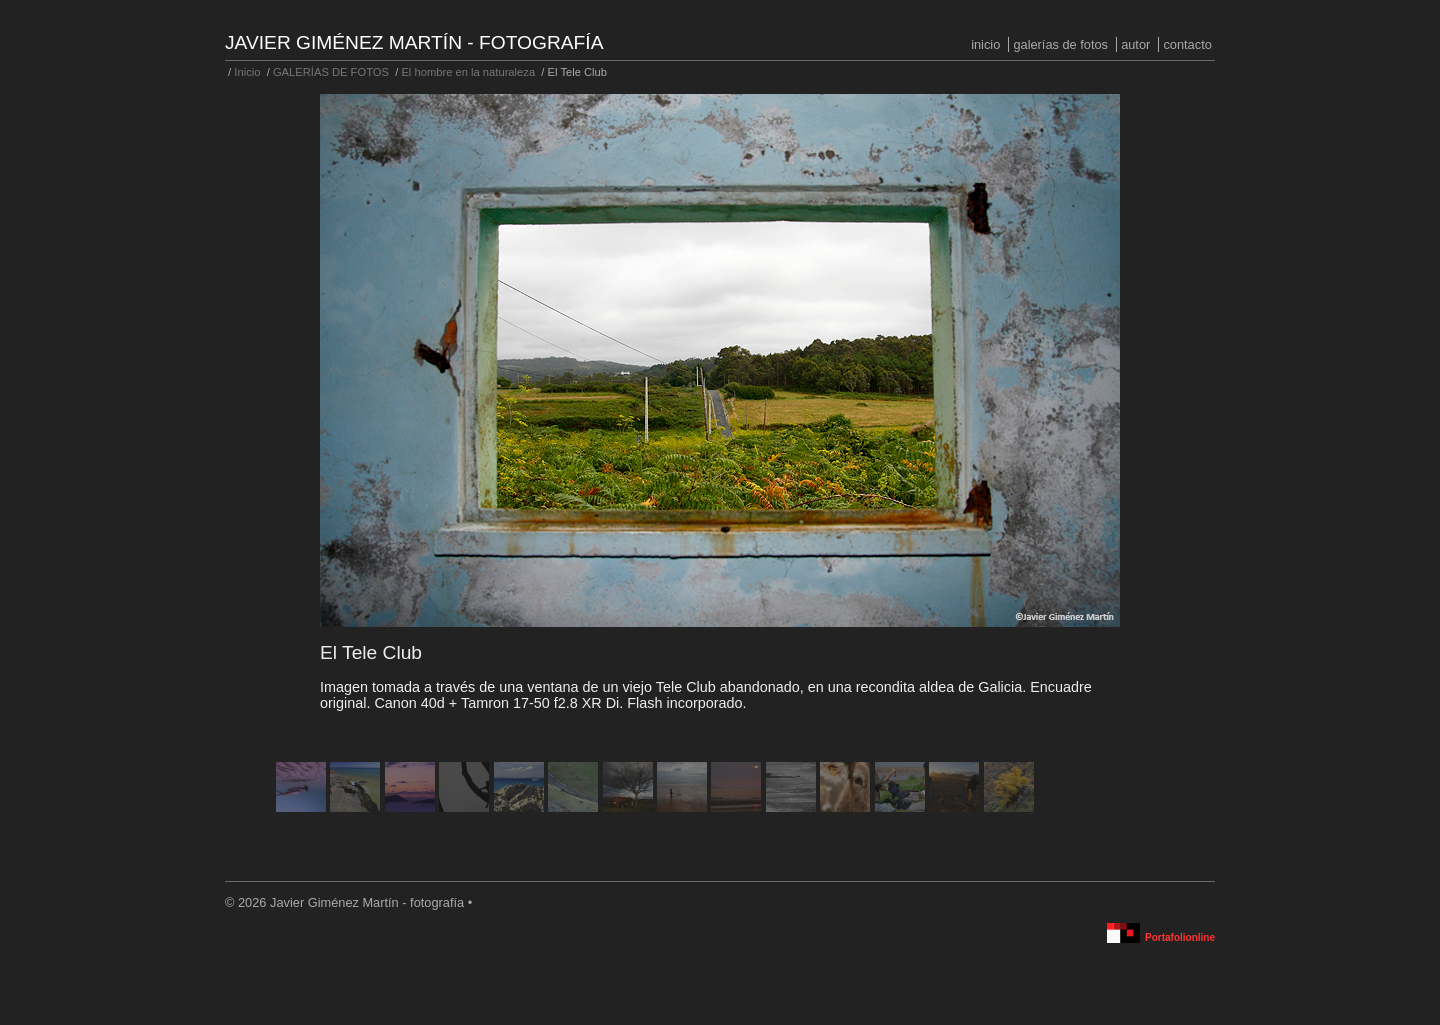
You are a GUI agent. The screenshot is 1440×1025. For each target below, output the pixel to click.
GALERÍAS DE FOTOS (1060, 44)
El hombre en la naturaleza (468, 72)
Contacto (1187, 44)
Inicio (985, 44)
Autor (1135, 44)
